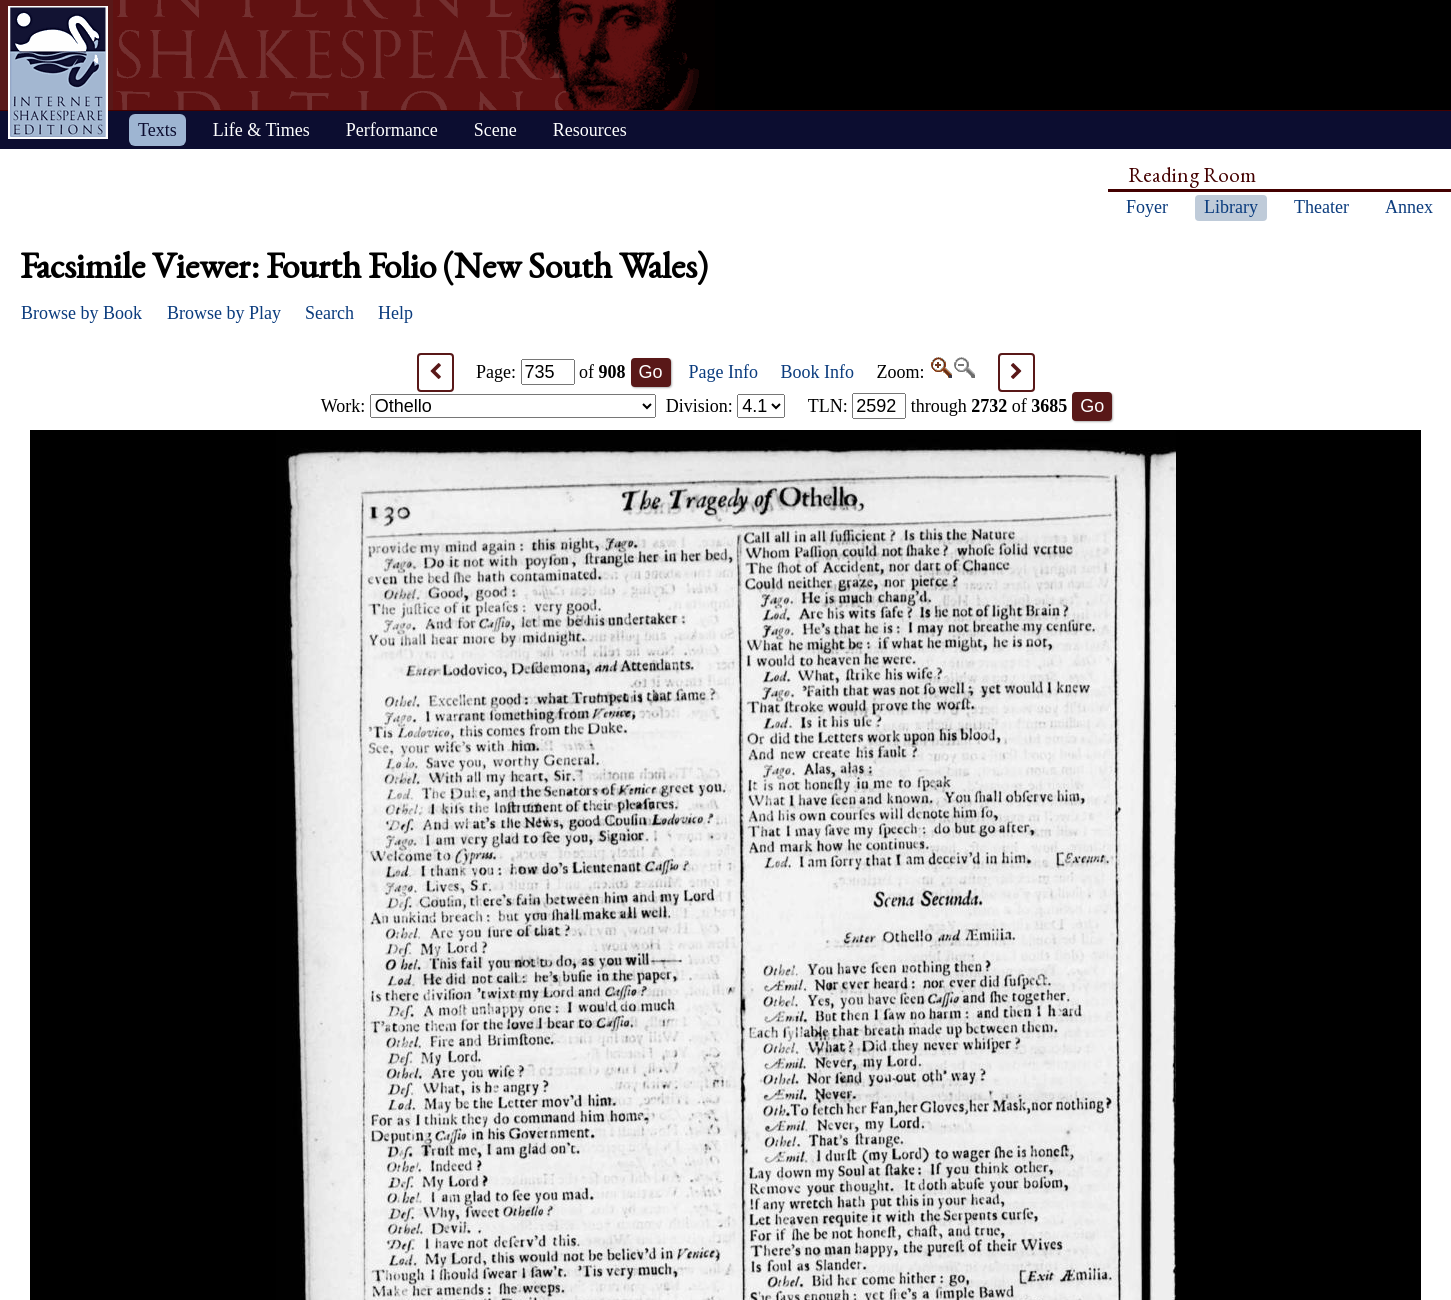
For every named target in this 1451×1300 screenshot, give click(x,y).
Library (1231, 207)
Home (58, 72)
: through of (938, 406)
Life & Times (261, 130)
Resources (590, 130)
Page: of (551, 372)
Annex (1409, 207)
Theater (1321, 207)
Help (395, 313)
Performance (392, 130)
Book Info (818, 372)
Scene (495, 130)
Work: (488, 406)
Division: (726, 406)
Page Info (723, 372)
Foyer (1147, 207)
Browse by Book (81, 313)
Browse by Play (224, 313)
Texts (157, 130)
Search (329, 313)
